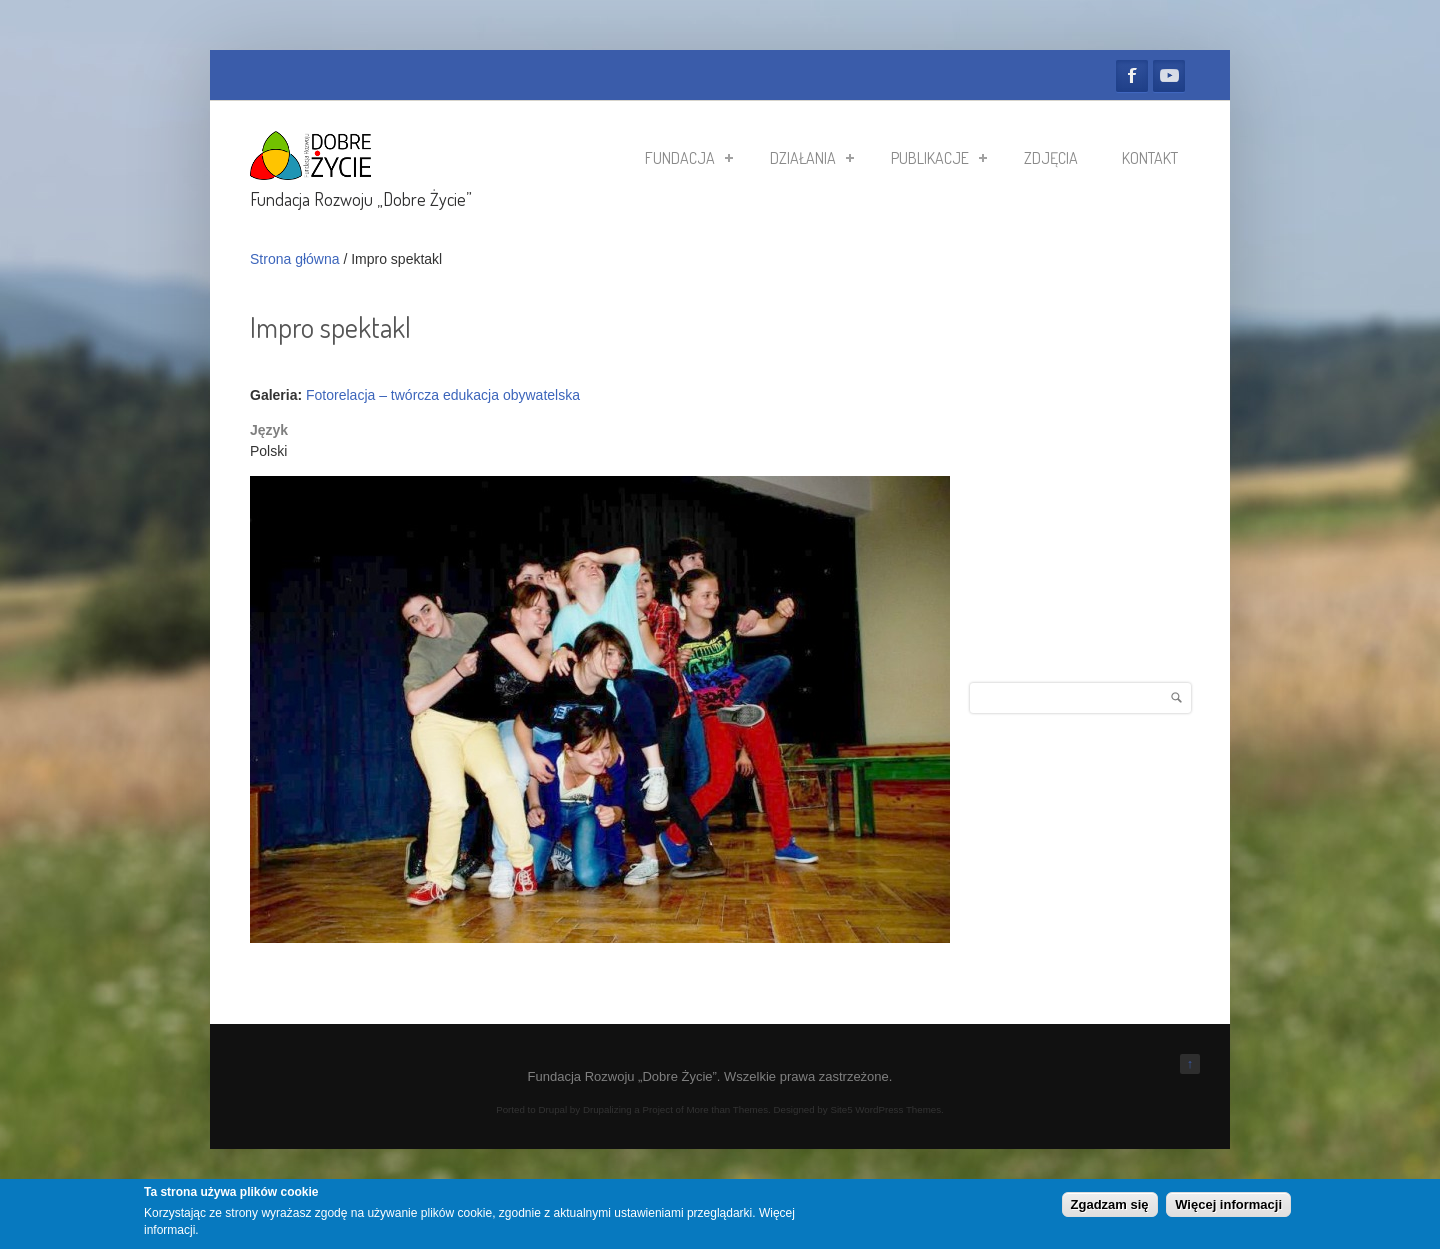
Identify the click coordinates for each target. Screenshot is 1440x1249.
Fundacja (689, 158)
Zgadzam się (1110, 1204)
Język (269, 430)
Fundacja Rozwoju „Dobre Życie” (361, 199)
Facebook (1132, 76)
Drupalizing (607, 1109)
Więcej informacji (1228, 1204)
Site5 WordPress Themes (885, 1109)
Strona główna (295, 259)
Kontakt (1150, 158)
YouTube (1169, 76)
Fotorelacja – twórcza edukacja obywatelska (443, 395)
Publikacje (939, 158)
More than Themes (727, 1109)
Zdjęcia (1051, 158)
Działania (812, 158)
